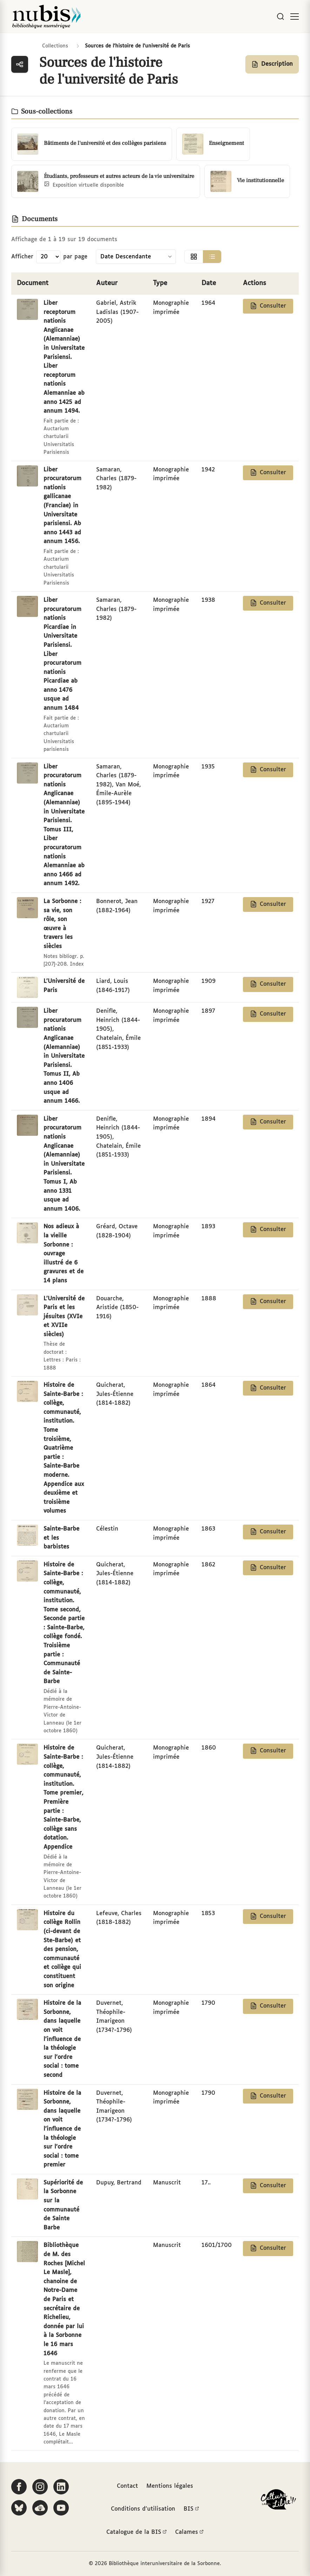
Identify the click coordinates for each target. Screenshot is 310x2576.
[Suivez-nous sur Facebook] (19, 2486)
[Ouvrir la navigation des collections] (19, 64)
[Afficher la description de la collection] (272, 64)
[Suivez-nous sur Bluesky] (19, 2508)
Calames (189, 2532)
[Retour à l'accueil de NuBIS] (46, 16)
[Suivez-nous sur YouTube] (61, 2508)
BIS (191, 2509)
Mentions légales (169, 2486)
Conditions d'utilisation (143, 2509)
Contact (127, 2486)
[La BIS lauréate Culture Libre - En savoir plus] (278, 2501)
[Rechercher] (280, 16)
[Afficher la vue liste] (212, 256)
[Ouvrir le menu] (294, 16)
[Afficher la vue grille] (194, 256)
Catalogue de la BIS (136, 2532)
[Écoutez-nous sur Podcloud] (40, 2508)
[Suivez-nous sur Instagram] (40, 2486)
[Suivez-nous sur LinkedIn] (61, 2486)
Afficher (22, 257)
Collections (55, 46)
